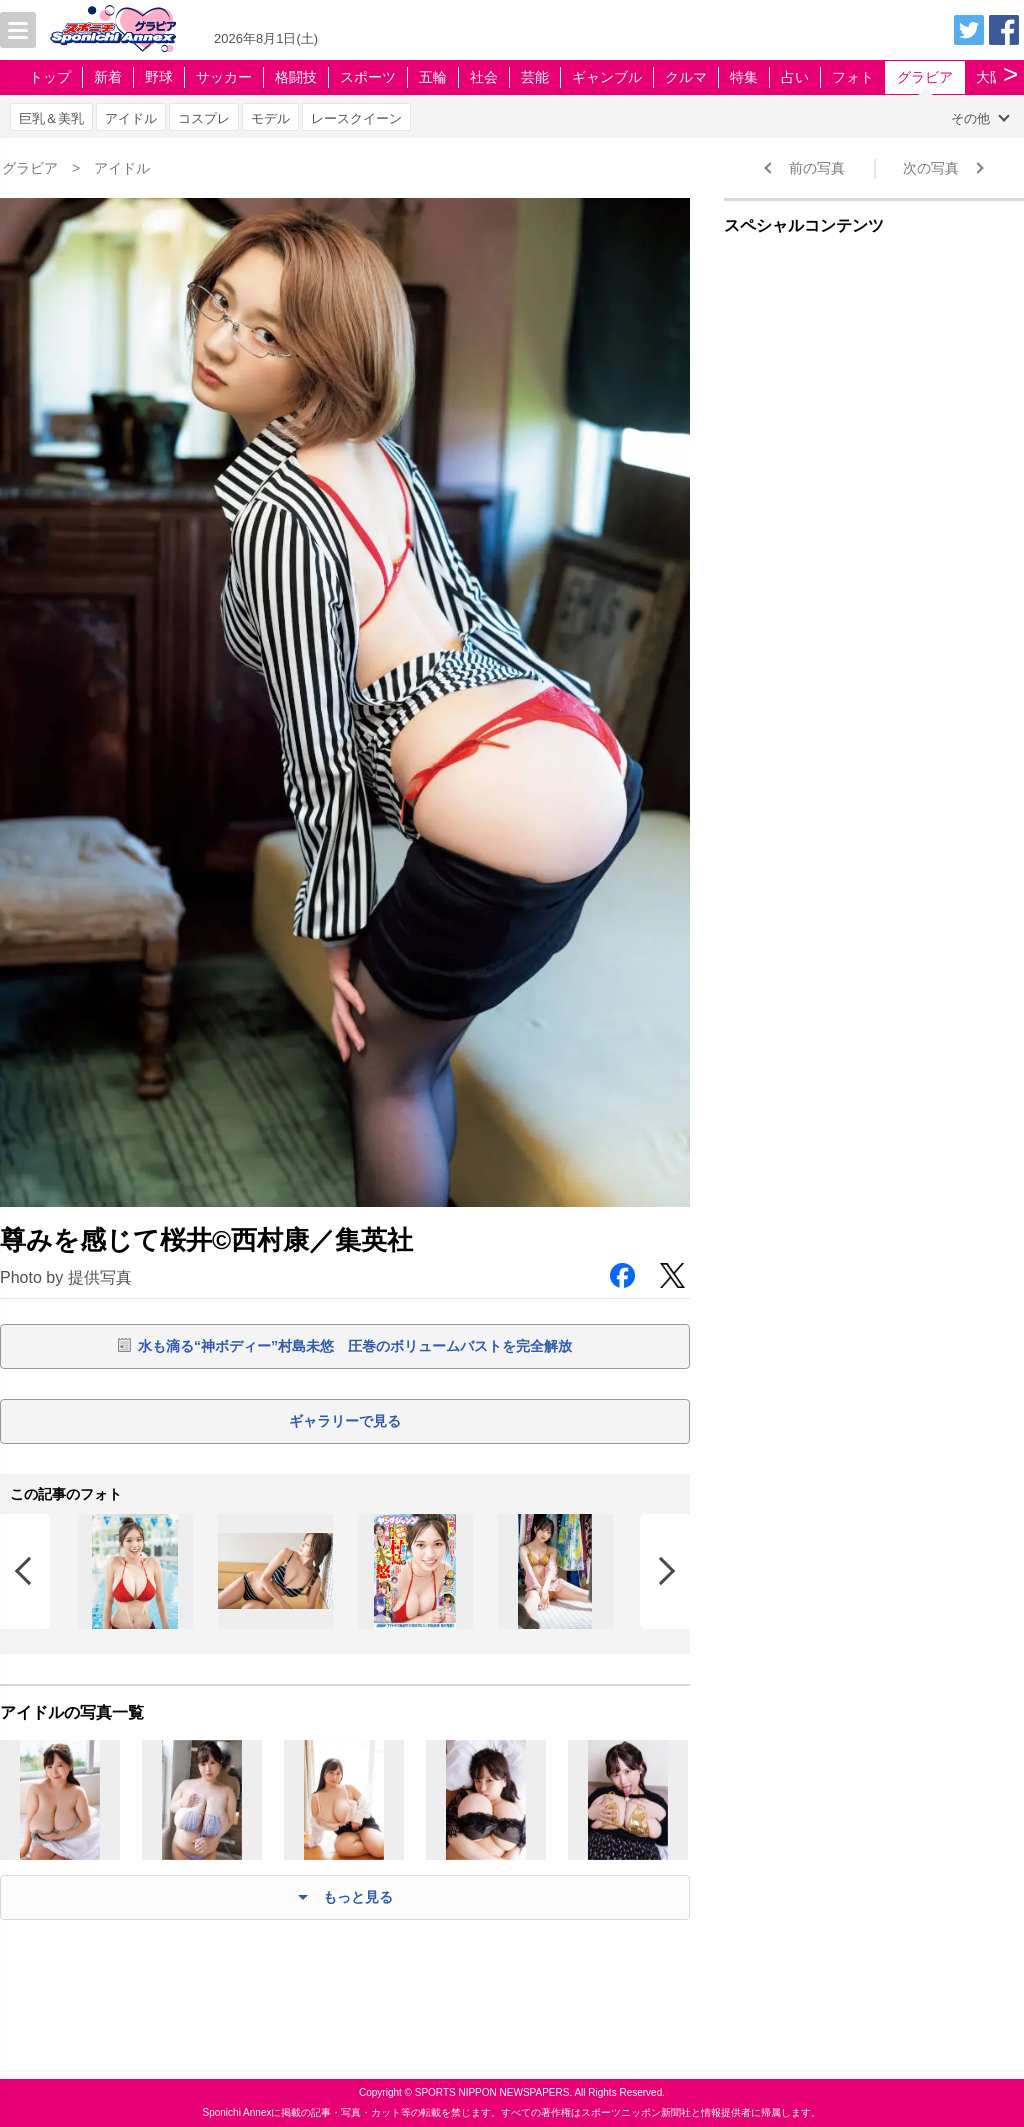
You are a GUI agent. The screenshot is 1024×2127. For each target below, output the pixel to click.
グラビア (925, 77)
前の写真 (817, 168)
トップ (50, 77)
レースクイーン (356, 118)
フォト (853, 77)
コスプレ (204, 118)
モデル (270, 118)
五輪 (433, 77)
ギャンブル (607, 77)
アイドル (131, 118)
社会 (484, 77)
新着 (108, 77)
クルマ (686, 77)
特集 (744, 77)
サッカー (224, 77)
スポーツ (368, 77)
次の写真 (931, 168)
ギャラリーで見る (345, 1421)
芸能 (535, 77)
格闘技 (296, 77)
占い (795, 77)
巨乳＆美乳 (51, 118)
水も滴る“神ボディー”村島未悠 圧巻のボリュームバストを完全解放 (355, 1346)
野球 (159, 77)
